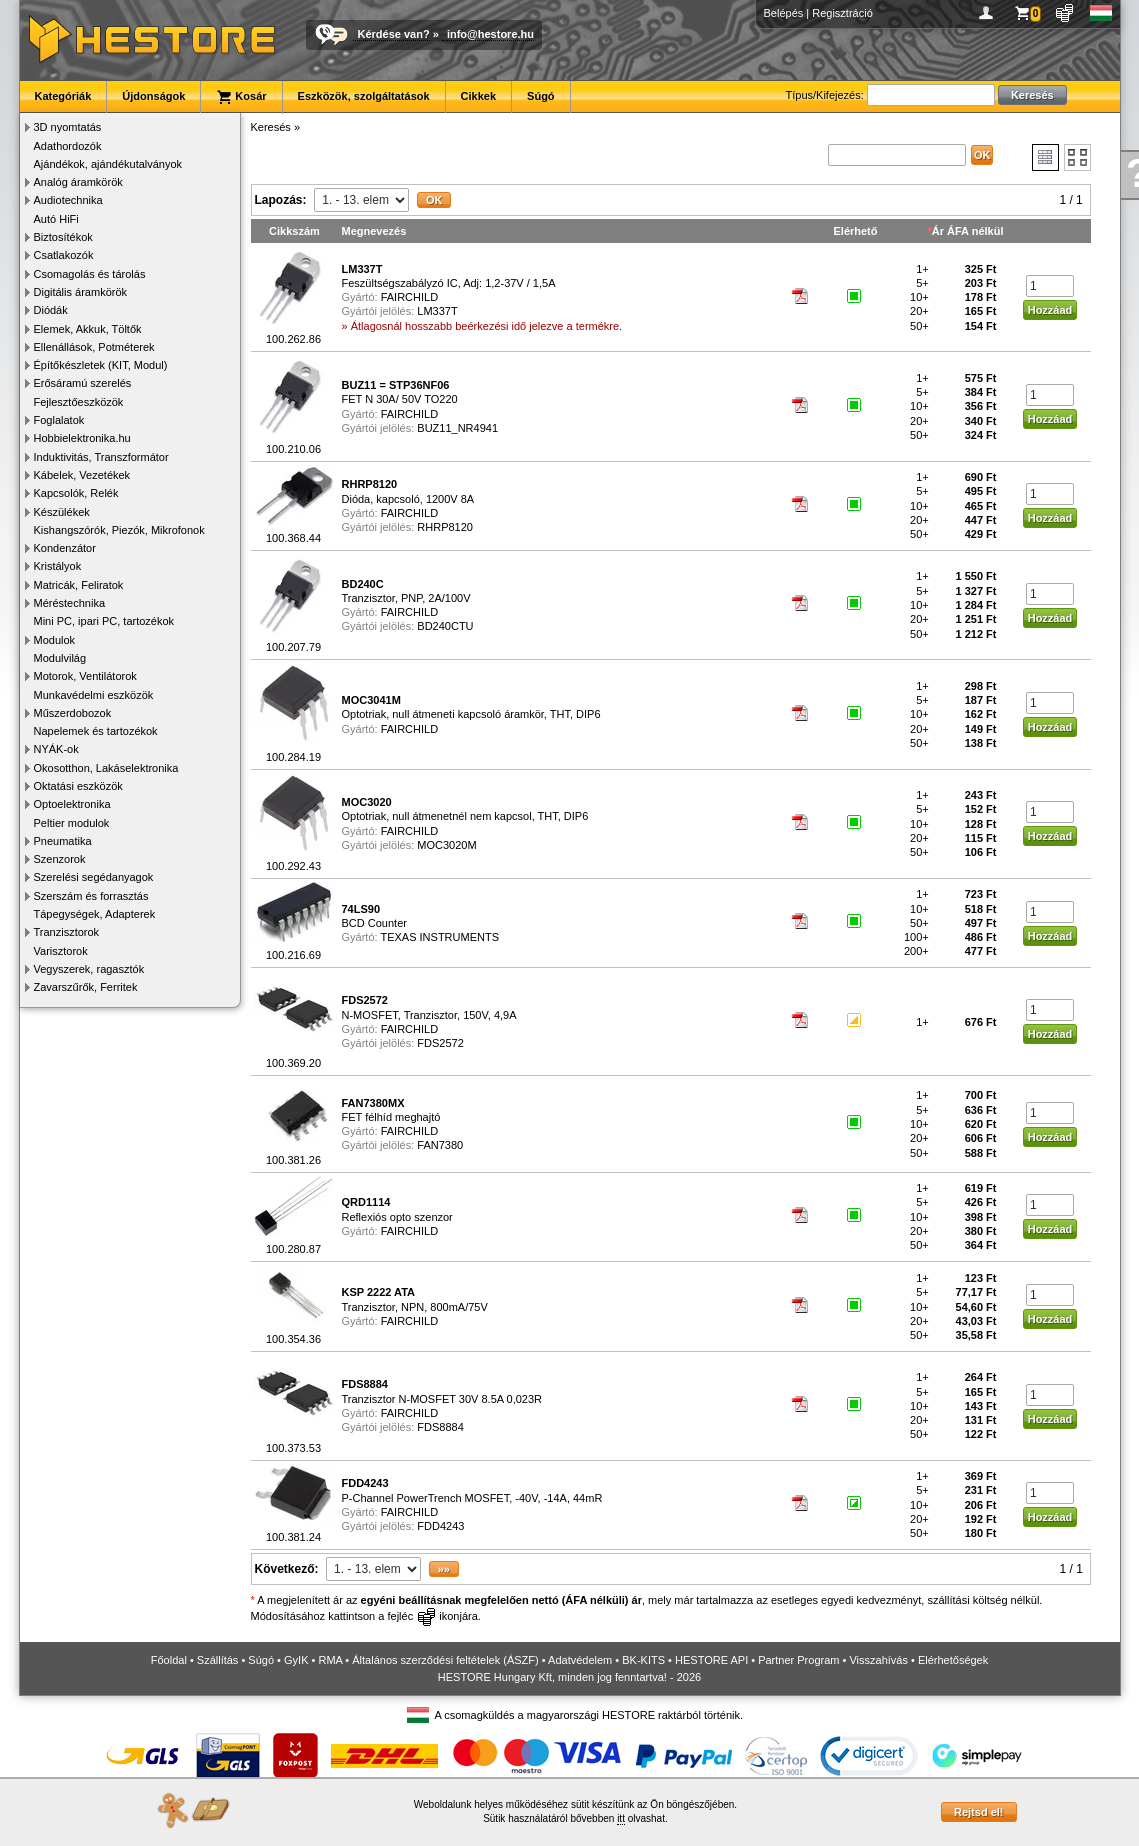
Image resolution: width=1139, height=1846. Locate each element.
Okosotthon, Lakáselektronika (106, 768)
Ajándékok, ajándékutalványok (108, 164)
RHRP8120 (445, 527)
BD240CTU (445, 626)
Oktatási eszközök (78, 786)
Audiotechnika (68, 200)
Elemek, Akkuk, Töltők (88, 329)
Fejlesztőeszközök (79, 402)
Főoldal (169, 1660)
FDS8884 (440, 1427)
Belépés (784, 13)
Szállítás (218, 1660)
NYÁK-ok (56, 749)
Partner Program (798, 1660)
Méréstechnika (70, 603)
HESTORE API (711, 1660)
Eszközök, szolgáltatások (364, 96)
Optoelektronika (72, 804)
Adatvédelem (580, 1660)
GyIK (296, 1660)
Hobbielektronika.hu (82, 438)
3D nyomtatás (68, 127)
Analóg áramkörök (78, 182)
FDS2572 (440, 1043)
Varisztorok (61, 951)
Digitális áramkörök (81, 292)
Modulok (55, 640)
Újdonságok (153, 96)
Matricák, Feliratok (79, 585)
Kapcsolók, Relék (76, 493)
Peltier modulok (72, 823)
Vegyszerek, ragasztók (89, 969)
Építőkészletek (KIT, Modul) (101, 365)
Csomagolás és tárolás (90, 274)
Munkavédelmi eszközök (94, 695)
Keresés (271, 127)
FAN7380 (440, 1145)
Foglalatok (59, 420)
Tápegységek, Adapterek (95, 914)
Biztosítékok (63, 237)
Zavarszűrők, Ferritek (86, 987)
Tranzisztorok (67, 932)
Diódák (51, 310)
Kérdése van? (394, 34)
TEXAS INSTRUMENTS (439, 937)
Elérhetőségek (953, 1660)
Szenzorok (60, 859)
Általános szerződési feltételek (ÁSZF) (445, 1660)
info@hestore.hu (490, 34)
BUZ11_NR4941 (457, 428)
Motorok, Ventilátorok (85, 676)
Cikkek (478, 96)
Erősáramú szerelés (83, 383)
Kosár (241, 97)
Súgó (541, 96)
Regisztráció (842, 13)
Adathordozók (68, 146)
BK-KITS (643, 1660)
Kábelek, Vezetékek (82, 475)
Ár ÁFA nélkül (968, 231)
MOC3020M (446, 845)
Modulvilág (60, 658)
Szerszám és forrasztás (91, 896)
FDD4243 (440, 1526)
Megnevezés (374, 231)
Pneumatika (63, 841)
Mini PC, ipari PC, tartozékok (104, 621)
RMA (330, 1660)
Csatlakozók (64, 255)
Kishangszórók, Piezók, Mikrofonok (119, 530)
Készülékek (62, 512)
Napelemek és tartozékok (96, 731)
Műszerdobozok (73, 713)
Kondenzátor (65, 548)
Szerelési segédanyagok (94, 877)
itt (621, 1818)
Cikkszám (294, 231)
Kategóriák (63, 96)
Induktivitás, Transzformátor (101, 457)
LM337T (437, 311)
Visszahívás (878, 1660)
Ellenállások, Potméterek (94, 347)
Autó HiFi (56, 219)
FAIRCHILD (409, 297)
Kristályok (58, 566)
